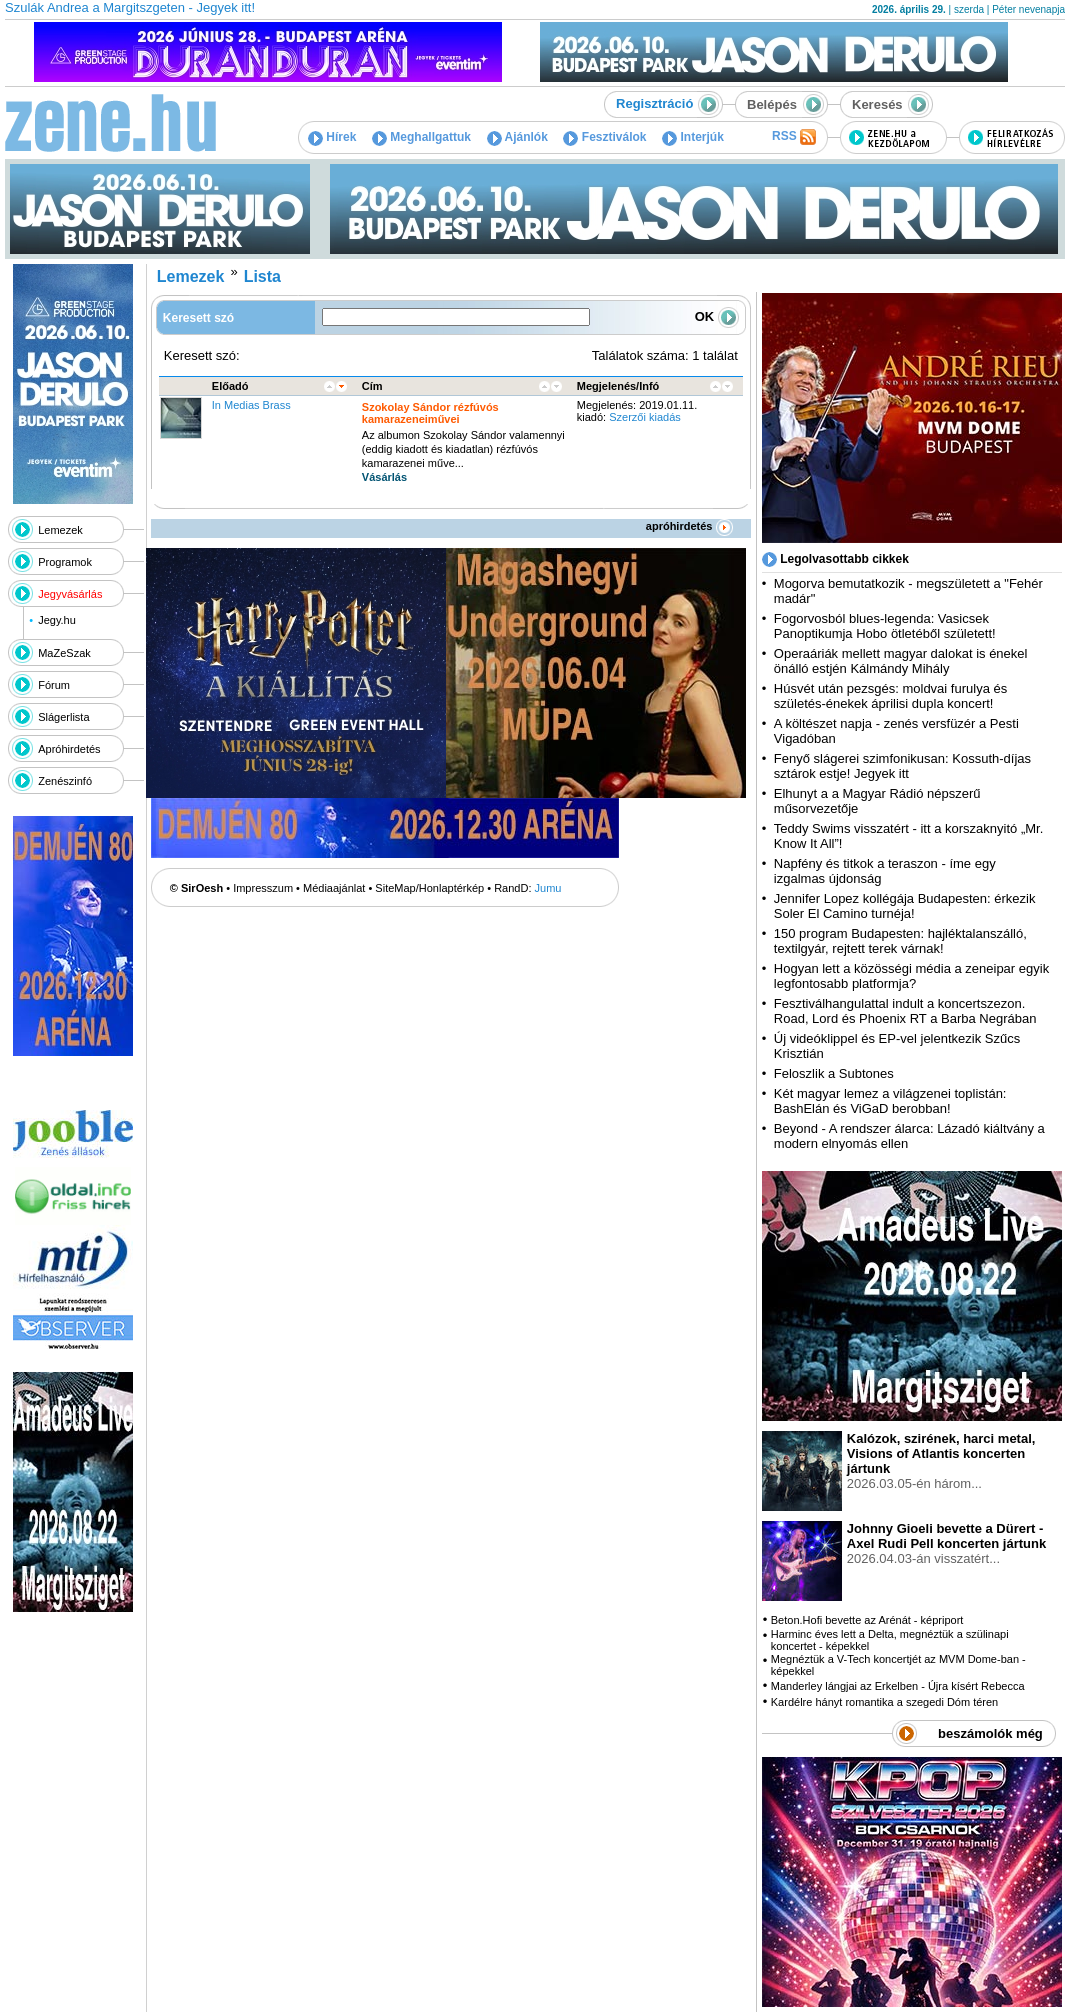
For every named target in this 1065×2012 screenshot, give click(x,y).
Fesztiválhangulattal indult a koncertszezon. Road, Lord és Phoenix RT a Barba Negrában (905, 1011)
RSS (794, 137)
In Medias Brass (251, 405)
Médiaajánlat (334, 888)
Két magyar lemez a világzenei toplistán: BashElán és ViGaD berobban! (890, 1101)
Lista (262, 276)
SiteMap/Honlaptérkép (429, 888)
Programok (65, 562)
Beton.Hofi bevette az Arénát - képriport (867, 1620)
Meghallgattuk (421, 137)
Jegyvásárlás (70, 594)
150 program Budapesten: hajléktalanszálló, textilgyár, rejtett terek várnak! (900, 941)
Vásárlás (384, 477)
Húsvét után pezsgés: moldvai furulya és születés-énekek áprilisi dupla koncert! (890, 696)
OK (717, 316)
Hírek (332, 137)
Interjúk (693, 137)
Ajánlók (517, 137)
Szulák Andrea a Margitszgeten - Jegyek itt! (130, 7)
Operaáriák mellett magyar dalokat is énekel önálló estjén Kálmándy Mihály (901, 661)
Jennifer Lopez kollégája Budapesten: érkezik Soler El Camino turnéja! (905, 906)
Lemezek (60, 530)
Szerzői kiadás (645, 417)
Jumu (548, 888)
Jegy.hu (57, 620)
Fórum (54, 685)
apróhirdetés (689, 526)
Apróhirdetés (69, 749)
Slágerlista (63, 717)
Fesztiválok (604, 137)
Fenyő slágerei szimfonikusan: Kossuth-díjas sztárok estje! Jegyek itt (902, 766)
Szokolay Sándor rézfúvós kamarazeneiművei (430, 413)
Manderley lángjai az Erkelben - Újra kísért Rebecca (898, 1686)
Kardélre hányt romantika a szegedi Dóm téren (884, 1702)
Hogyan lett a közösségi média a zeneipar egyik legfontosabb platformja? (911, 976)
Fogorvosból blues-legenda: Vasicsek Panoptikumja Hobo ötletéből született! (885, 626)
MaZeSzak (64, 653)
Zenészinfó (65, 781)
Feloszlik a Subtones (834, 1073)
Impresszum (263, 888)
